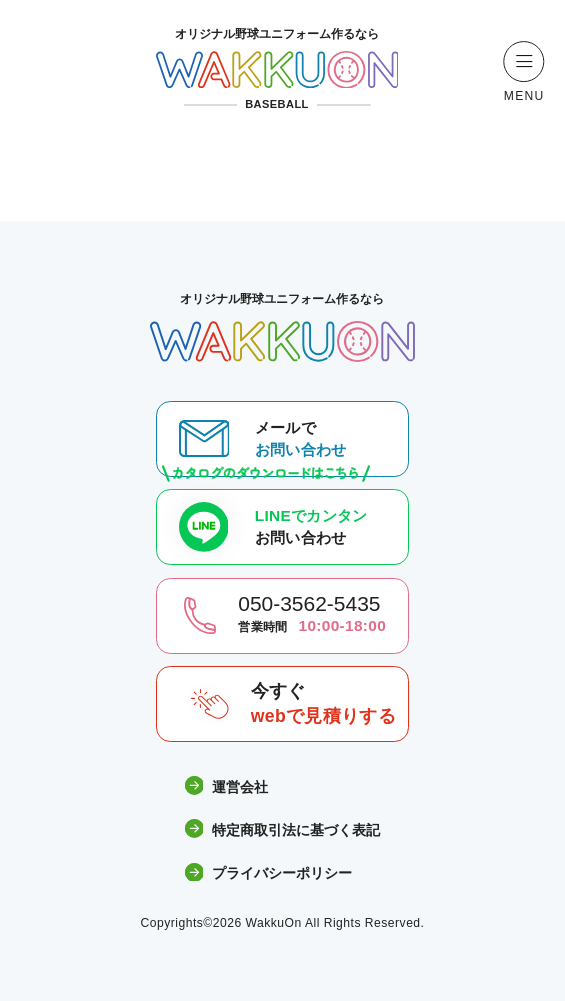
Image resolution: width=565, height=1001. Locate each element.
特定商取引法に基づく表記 (283, 829)
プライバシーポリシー (269, 873)
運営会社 (227, 786)
